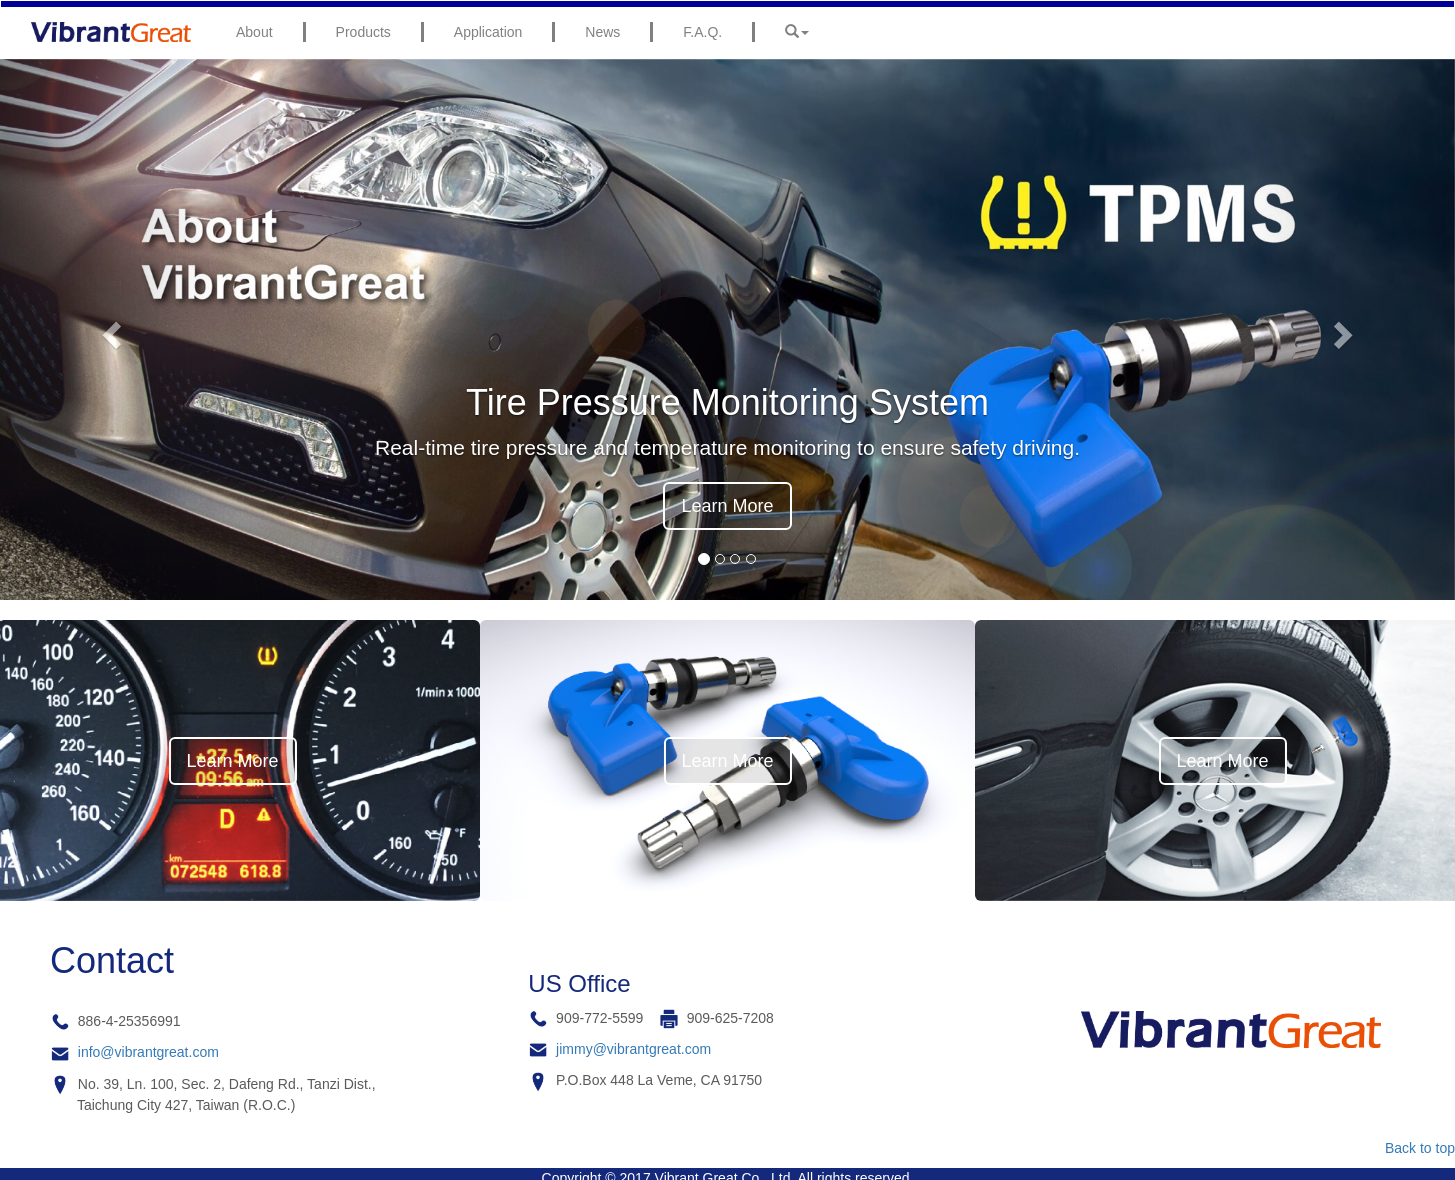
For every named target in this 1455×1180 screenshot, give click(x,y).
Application (488, 32)
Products (363, 32)
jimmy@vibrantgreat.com (633, 1049)
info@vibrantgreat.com (148, 1052)
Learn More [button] (727, 506)
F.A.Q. (702, 32)
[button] (109, 329)
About (254, 32)
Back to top (1420, 1148)
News (602, 32)
